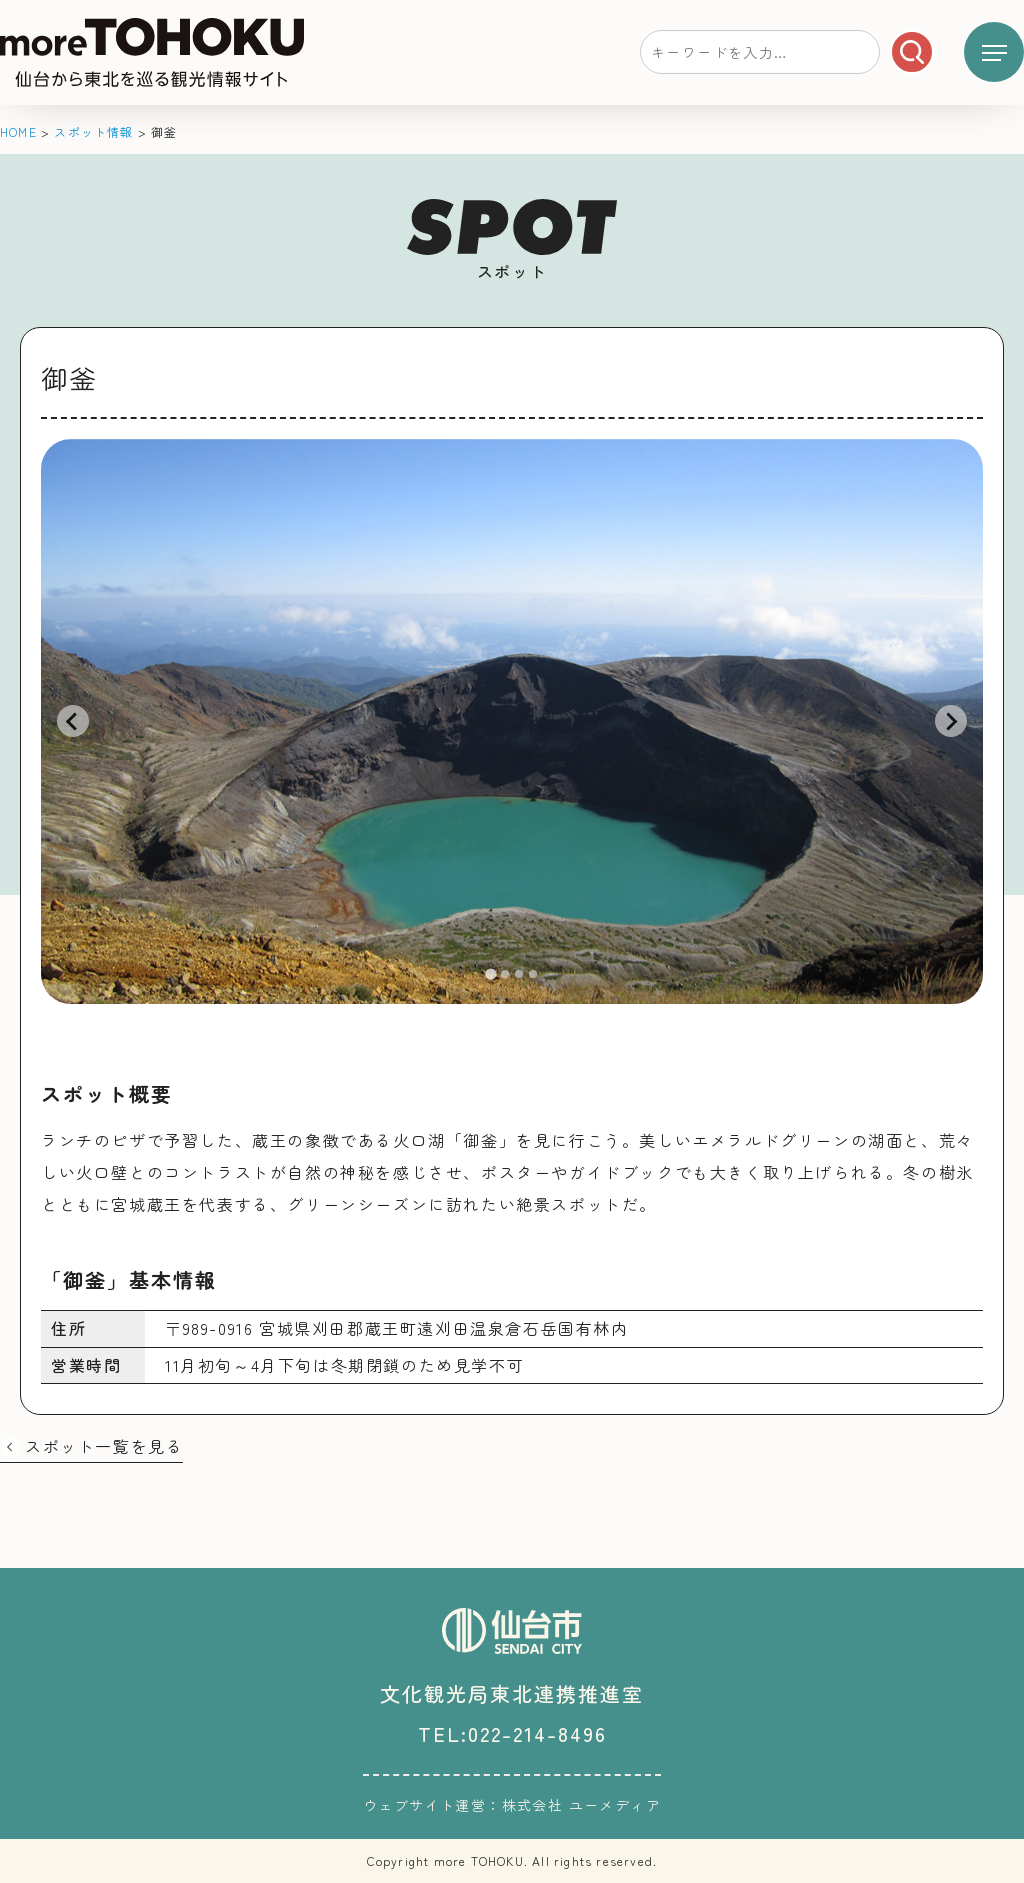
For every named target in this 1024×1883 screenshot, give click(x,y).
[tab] (490, 973)
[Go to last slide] (73, 721)
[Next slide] (951, 721)
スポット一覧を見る (104, 1446)
